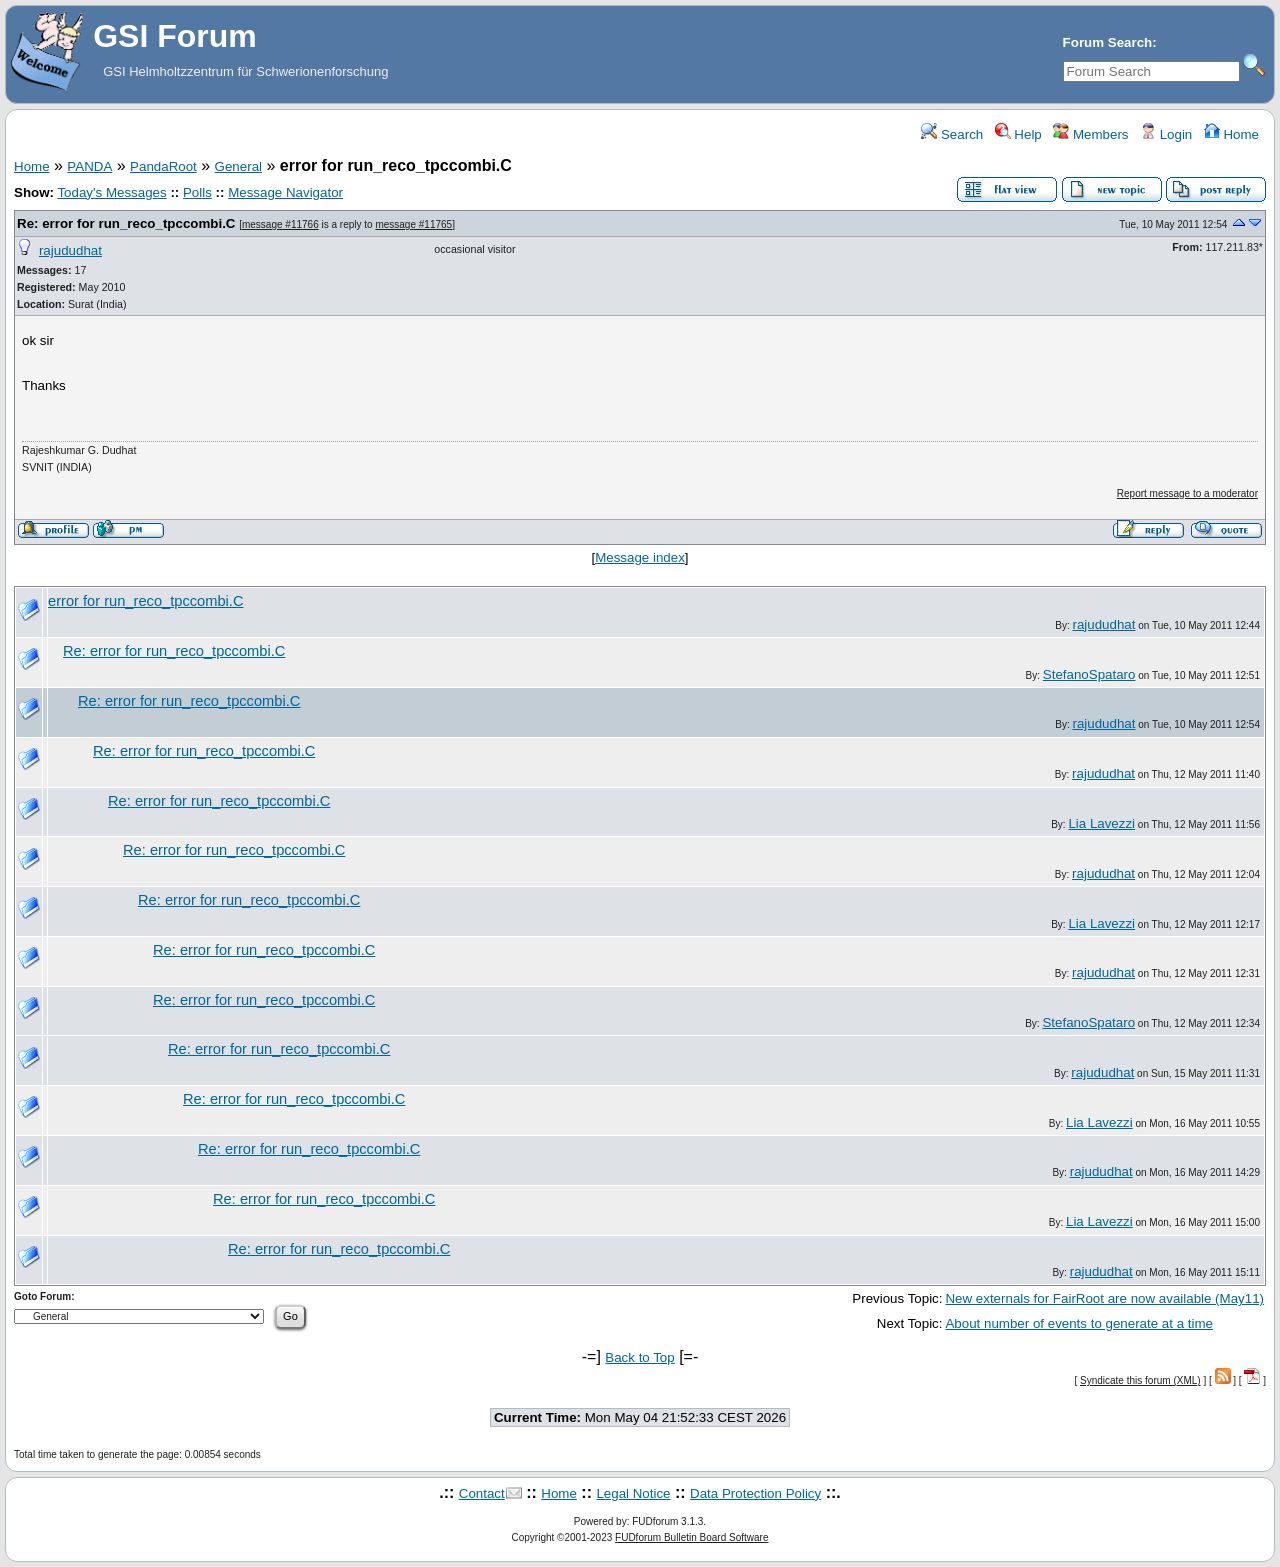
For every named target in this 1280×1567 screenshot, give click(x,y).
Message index (640, 557)
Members (1090, 134)
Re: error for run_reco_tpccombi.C (126, 223)
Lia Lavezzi (1101, 823)
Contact (482, 1493)
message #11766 (280, 224)
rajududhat (70, 250)
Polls (197, 192)
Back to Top (639, 1357)
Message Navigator (285, 192)
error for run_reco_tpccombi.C (146, 601)
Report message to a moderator (1187, 493)
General (238, 166)
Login (1166, 134)
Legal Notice (633, 1493)
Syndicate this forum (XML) (1140, 1380)
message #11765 (413, 224)
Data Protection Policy (755, 1493)
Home (1231, 134)
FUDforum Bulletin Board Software (691, 1537)
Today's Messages (111, 192)
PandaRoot (163, 166)
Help (1018, 134)
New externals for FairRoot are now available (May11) (1104, 1298)
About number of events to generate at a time (1078, 1323)
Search (952, 134)
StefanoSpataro (1089, 674)
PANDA (89, 166)
